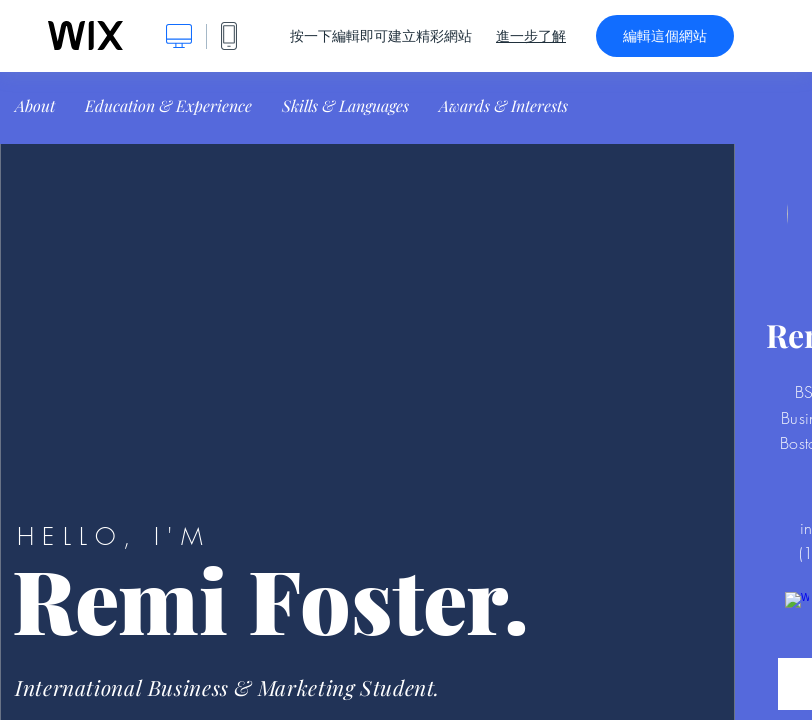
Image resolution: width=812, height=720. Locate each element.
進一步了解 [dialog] (531, 36)
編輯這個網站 (665, 36)
